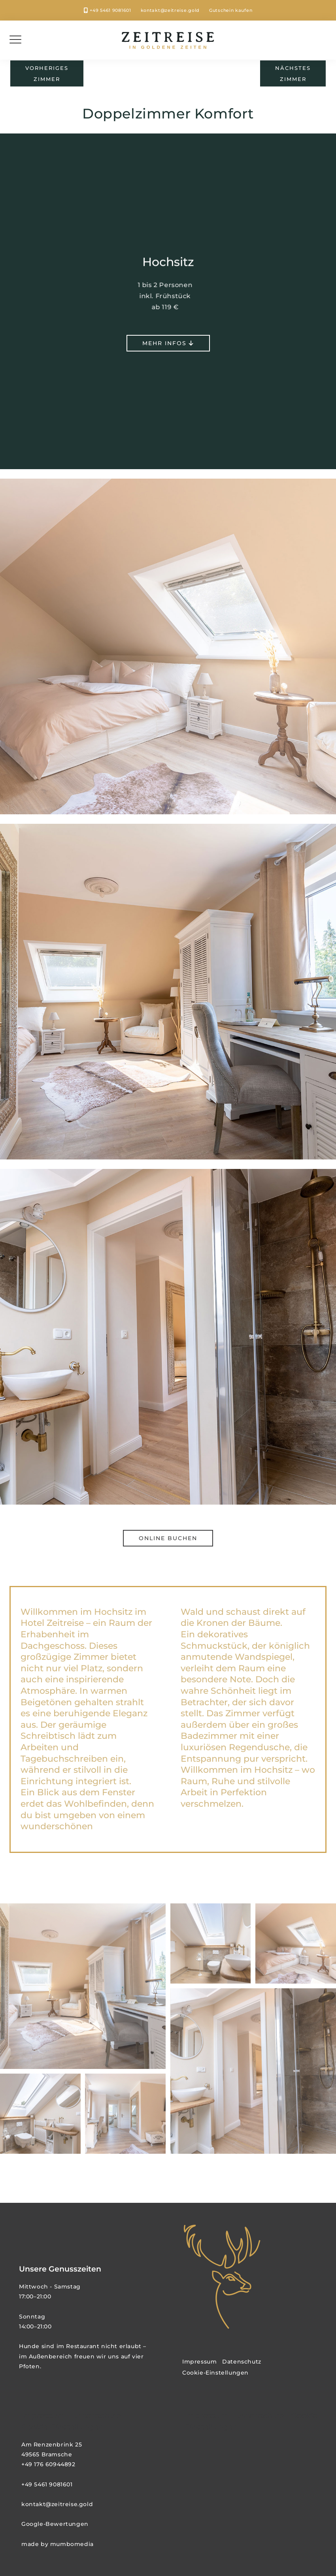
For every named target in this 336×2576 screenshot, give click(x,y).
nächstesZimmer (293, 73)
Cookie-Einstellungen (215, 2372)
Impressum (199, 2361)
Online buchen (168, 1538)
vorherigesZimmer (46, 73)
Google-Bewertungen (55, 2523)
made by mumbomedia (57, 2544)
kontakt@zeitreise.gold (170, 10)
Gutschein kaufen (230, 10)
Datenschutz (241, 2361)
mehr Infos (168, 343)
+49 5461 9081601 (110, 10)
